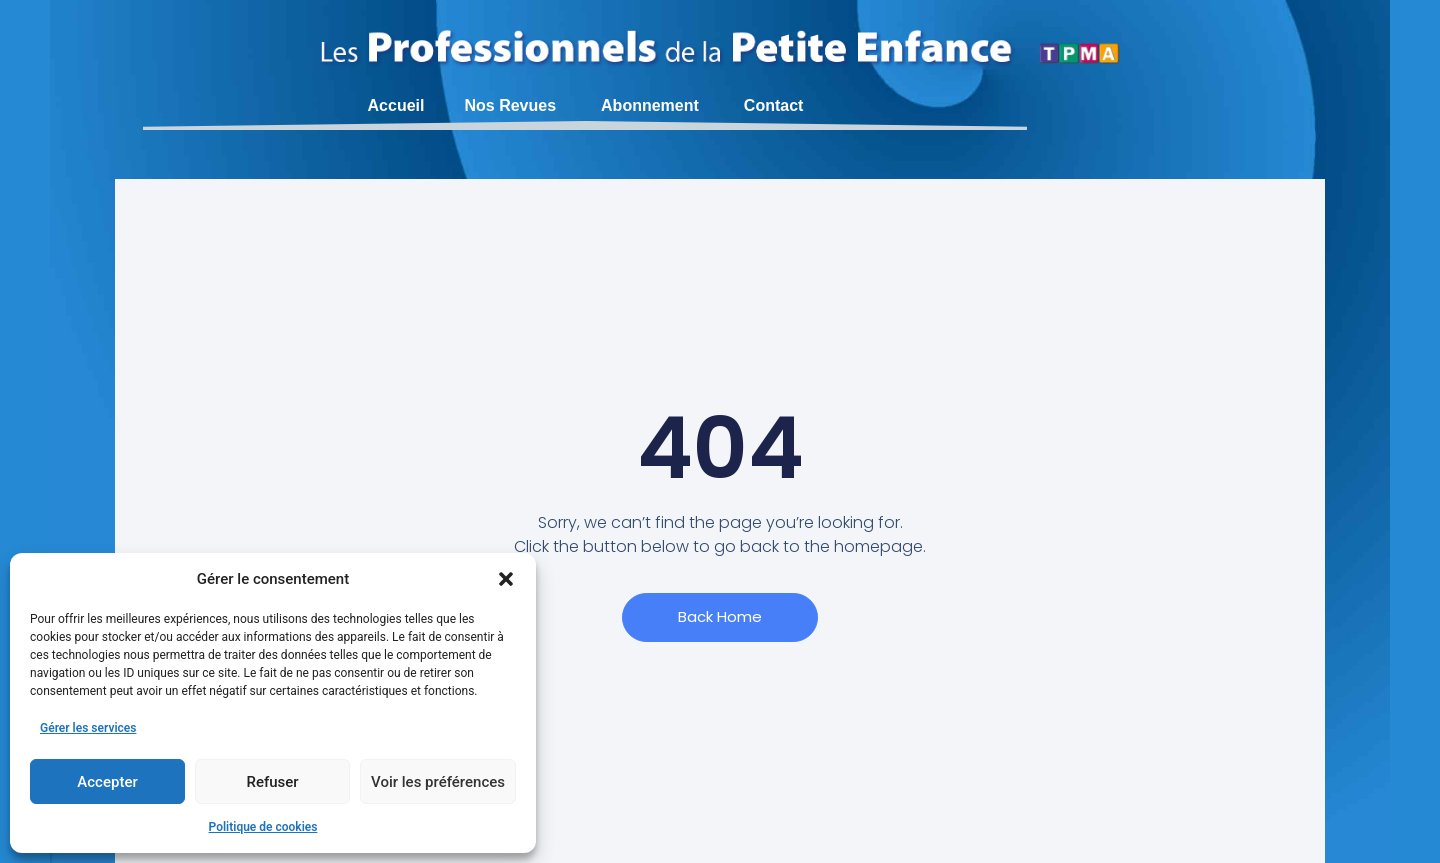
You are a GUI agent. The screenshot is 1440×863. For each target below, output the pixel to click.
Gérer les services (88, 728)
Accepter (107, 782)
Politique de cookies (263, 827)
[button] (506, 579)
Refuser (272, 782)
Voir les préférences (438, 782)
